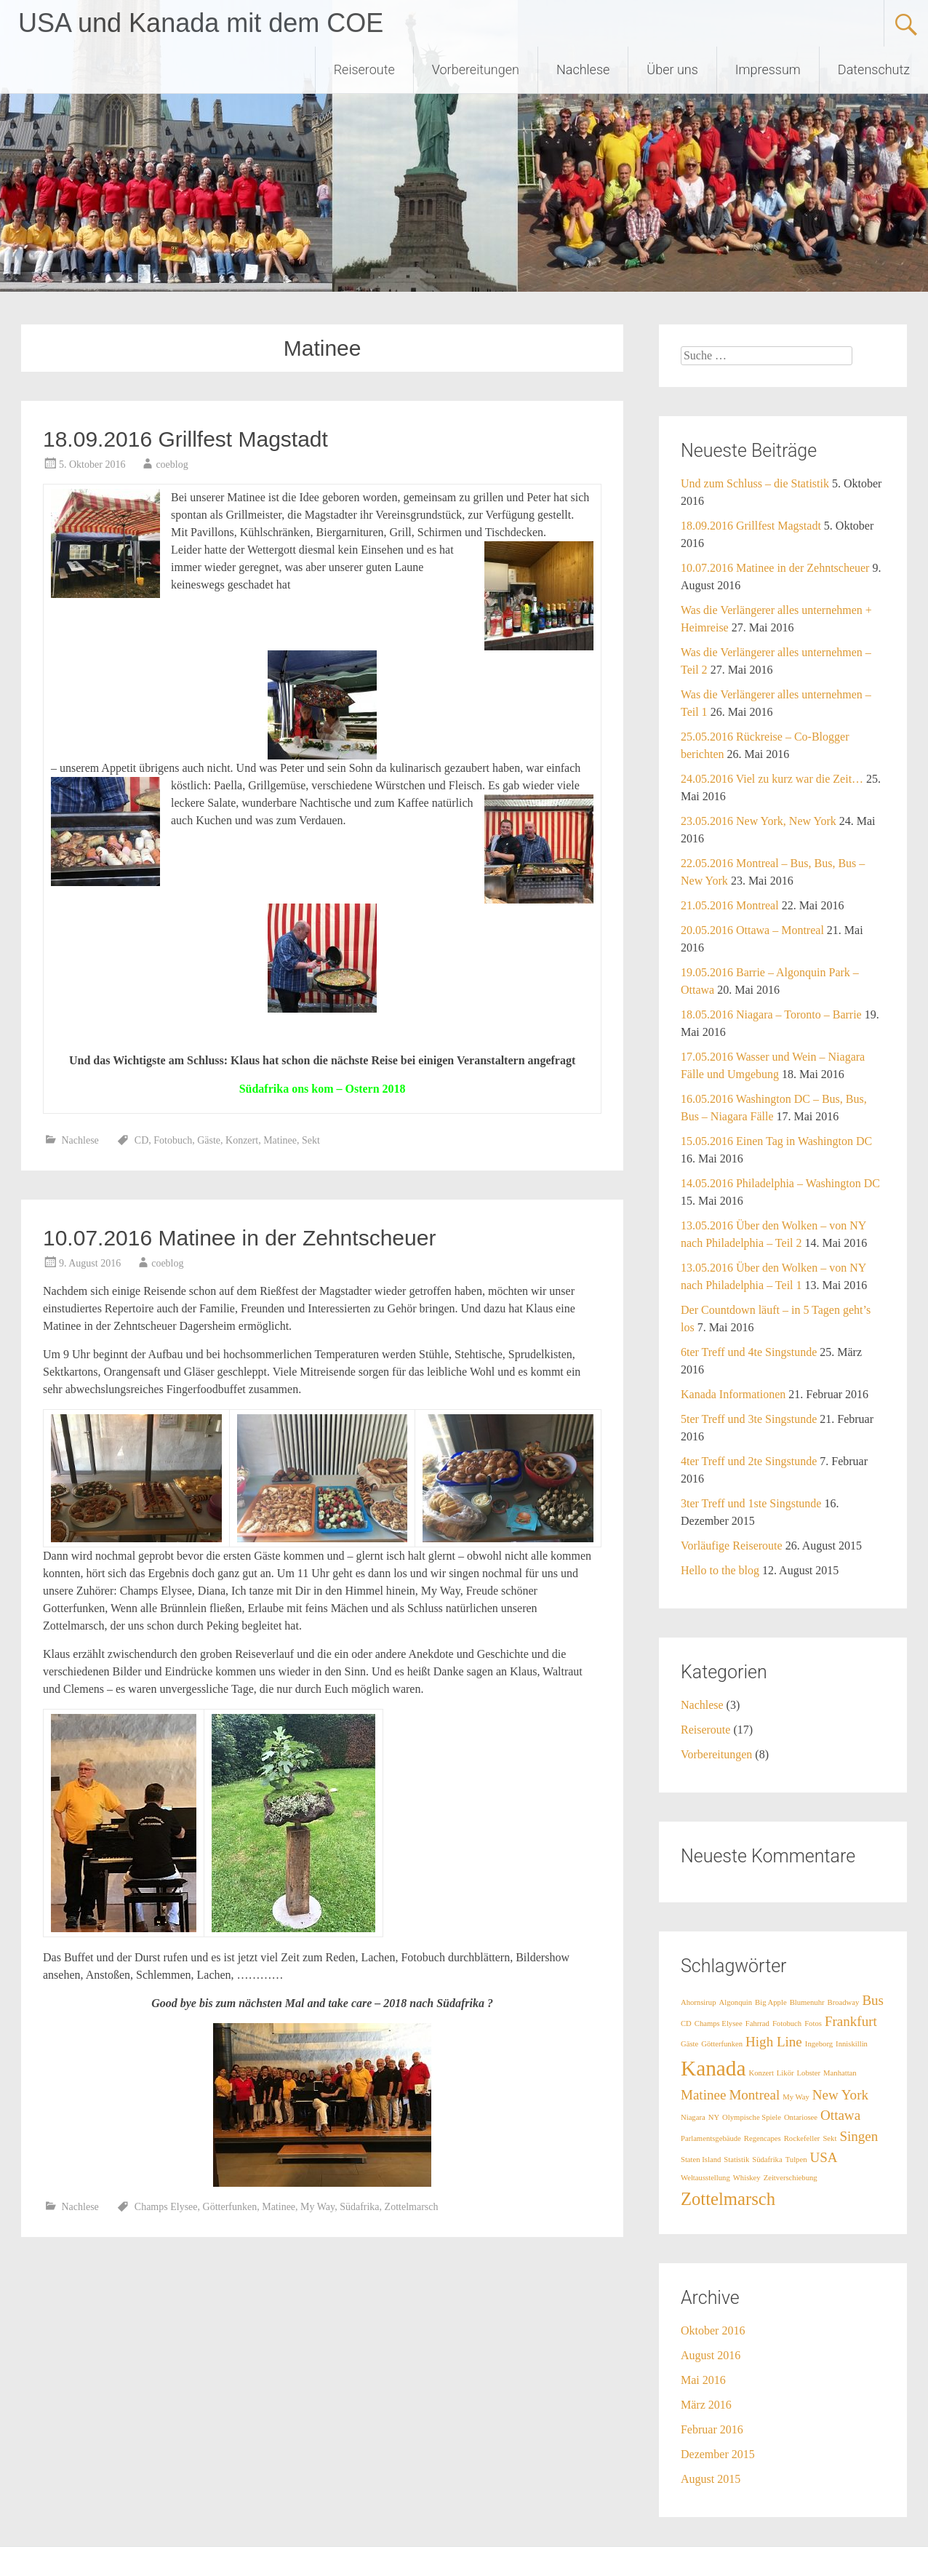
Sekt (311, 1140)
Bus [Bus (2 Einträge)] (873, 2000)
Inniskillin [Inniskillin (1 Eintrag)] (852, 2044)
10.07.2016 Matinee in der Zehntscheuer (239, 1238)
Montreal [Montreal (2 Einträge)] (754, 2094)
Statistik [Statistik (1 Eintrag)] (736, 2160)
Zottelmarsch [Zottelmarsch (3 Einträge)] (728, 2199)
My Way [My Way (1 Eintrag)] (796, 2097)
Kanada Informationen (733, 1394)
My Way (317, 2206)
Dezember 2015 (718, 2454)
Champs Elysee (166, 2206)
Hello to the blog (720, 1570)
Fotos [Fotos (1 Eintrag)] (813, 2023)
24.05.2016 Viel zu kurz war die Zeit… (772, 779)
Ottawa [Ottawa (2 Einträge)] (840, 2115)
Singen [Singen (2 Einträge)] (858, 2136)
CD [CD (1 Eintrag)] (686, 2023)
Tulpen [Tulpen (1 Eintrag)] (796, 2160)
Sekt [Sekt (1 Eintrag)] (829, 2138)
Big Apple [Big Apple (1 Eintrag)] (771, 2002)
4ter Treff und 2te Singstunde (749, 1461)
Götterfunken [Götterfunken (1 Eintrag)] (722, 2044)
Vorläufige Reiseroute (732, 1545)
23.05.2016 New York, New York (758, 821)
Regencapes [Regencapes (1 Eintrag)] (762, 2138)
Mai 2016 (703, 2380)
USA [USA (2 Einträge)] (824, 2157)
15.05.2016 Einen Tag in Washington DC (776, 1141)
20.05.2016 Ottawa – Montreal (752, 930)
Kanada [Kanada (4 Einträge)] (713, 2068)
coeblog (172, 464)
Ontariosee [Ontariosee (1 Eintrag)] (800, 2117)
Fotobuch (172, 1140)
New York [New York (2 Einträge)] (840, 2094)
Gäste (208, 1140)
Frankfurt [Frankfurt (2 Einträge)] (851, 2021)
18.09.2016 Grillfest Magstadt (185, 439)
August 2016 (710, 2355)
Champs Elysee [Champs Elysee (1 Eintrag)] (719, 2023)
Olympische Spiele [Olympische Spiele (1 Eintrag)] (751, 2117)
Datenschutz (874, 69)
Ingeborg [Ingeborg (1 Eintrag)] (819, 2044)
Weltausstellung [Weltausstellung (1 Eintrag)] (705, 2178)
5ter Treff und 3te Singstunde (749, 1419)
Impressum (768, 69)
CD (141, 1140)
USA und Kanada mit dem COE (200, 23)
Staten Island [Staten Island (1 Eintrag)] (701, 2160)
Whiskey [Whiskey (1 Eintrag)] (747, 2178)
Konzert (241, 1140)
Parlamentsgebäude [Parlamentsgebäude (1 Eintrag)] (711, 2138)
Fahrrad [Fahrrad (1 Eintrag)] (757, 2023)
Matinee (280, 1140)
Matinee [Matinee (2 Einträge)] (703, 2094)
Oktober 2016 (713, 2330)
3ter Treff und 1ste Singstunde (751, 1503)
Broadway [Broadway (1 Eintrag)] (844, 2002)
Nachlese (582, 69)
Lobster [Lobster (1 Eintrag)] (809, 2073)
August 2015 (710, 2479)
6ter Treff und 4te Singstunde (749, 1352)
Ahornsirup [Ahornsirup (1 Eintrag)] (698, 2002)
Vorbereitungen (475, 69)
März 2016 (706, 2404)
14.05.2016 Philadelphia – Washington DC (780, 1183)
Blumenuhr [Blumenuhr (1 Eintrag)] (807, 2002)
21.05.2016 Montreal (730, 905)
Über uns (672, 69)
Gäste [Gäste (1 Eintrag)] (689, 2044)
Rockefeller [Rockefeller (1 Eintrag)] (802, 2138)
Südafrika (359, 2206)
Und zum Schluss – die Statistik (755, 483)
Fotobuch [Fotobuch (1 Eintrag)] (786, 2023)
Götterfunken (230, 2206)
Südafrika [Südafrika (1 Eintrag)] (767, 2160)
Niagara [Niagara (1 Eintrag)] (693, 2117)
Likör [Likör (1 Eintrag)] (785, 2073)
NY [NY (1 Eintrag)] (713, 2117)
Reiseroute (364, 69)
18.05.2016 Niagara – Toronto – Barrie (771, 1014)
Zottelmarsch (412, 2206)
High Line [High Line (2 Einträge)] (773, 2041)
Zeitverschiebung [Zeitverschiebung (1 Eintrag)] (790, 2178)
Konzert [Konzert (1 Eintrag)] (761, 2073)
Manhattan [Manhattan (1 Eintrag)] (840, 2073)
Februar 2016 (712, 2429)
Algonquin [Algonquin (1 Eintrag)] (736, 2002)
